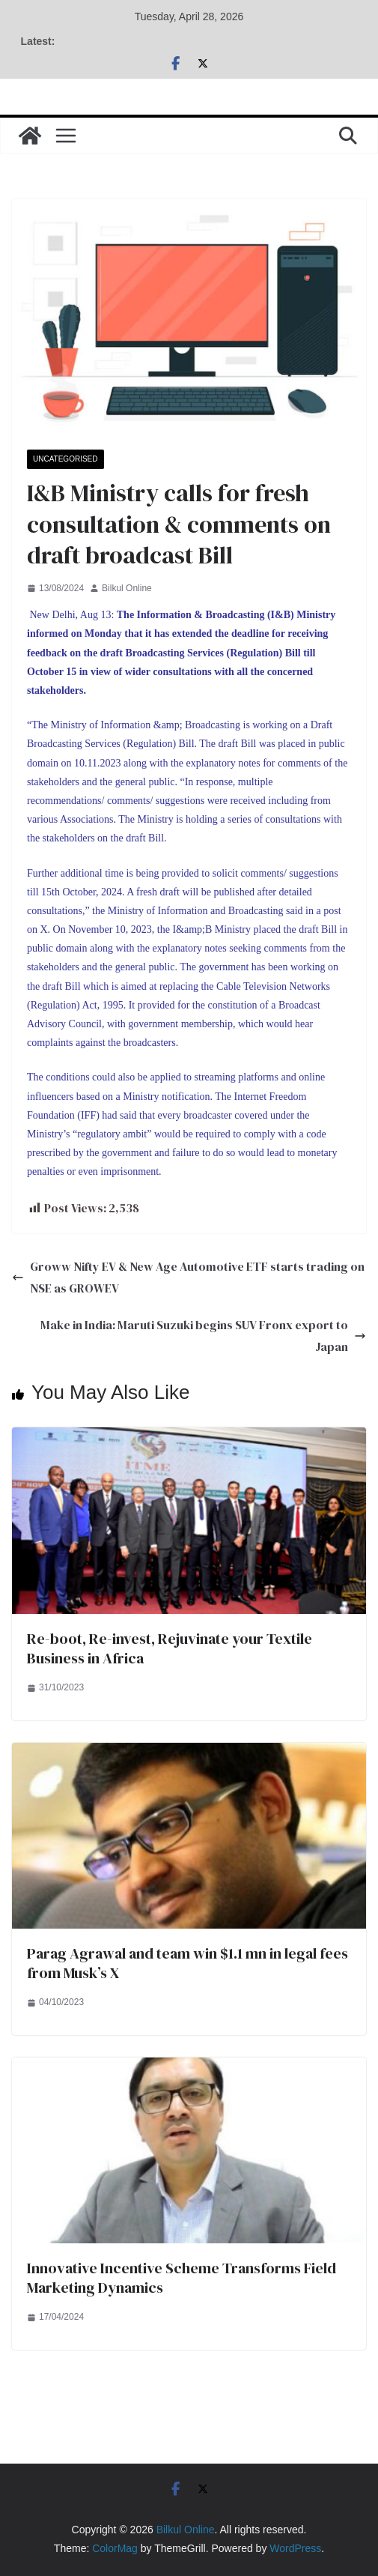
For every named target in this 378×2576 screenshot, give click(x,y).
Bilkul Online (127, 588)
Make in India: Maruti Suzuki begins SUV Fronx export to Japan (203, 1335)
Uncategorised (65, 459)
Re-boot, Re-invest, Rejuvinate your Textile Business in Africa (169, 1648)
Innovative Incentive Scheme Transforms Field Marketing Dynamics (181, 2278)
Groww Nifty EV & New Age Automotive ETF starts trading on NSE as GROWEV (188, 1277)
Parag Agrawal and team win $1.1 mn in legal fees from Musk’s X (187, 1963)
